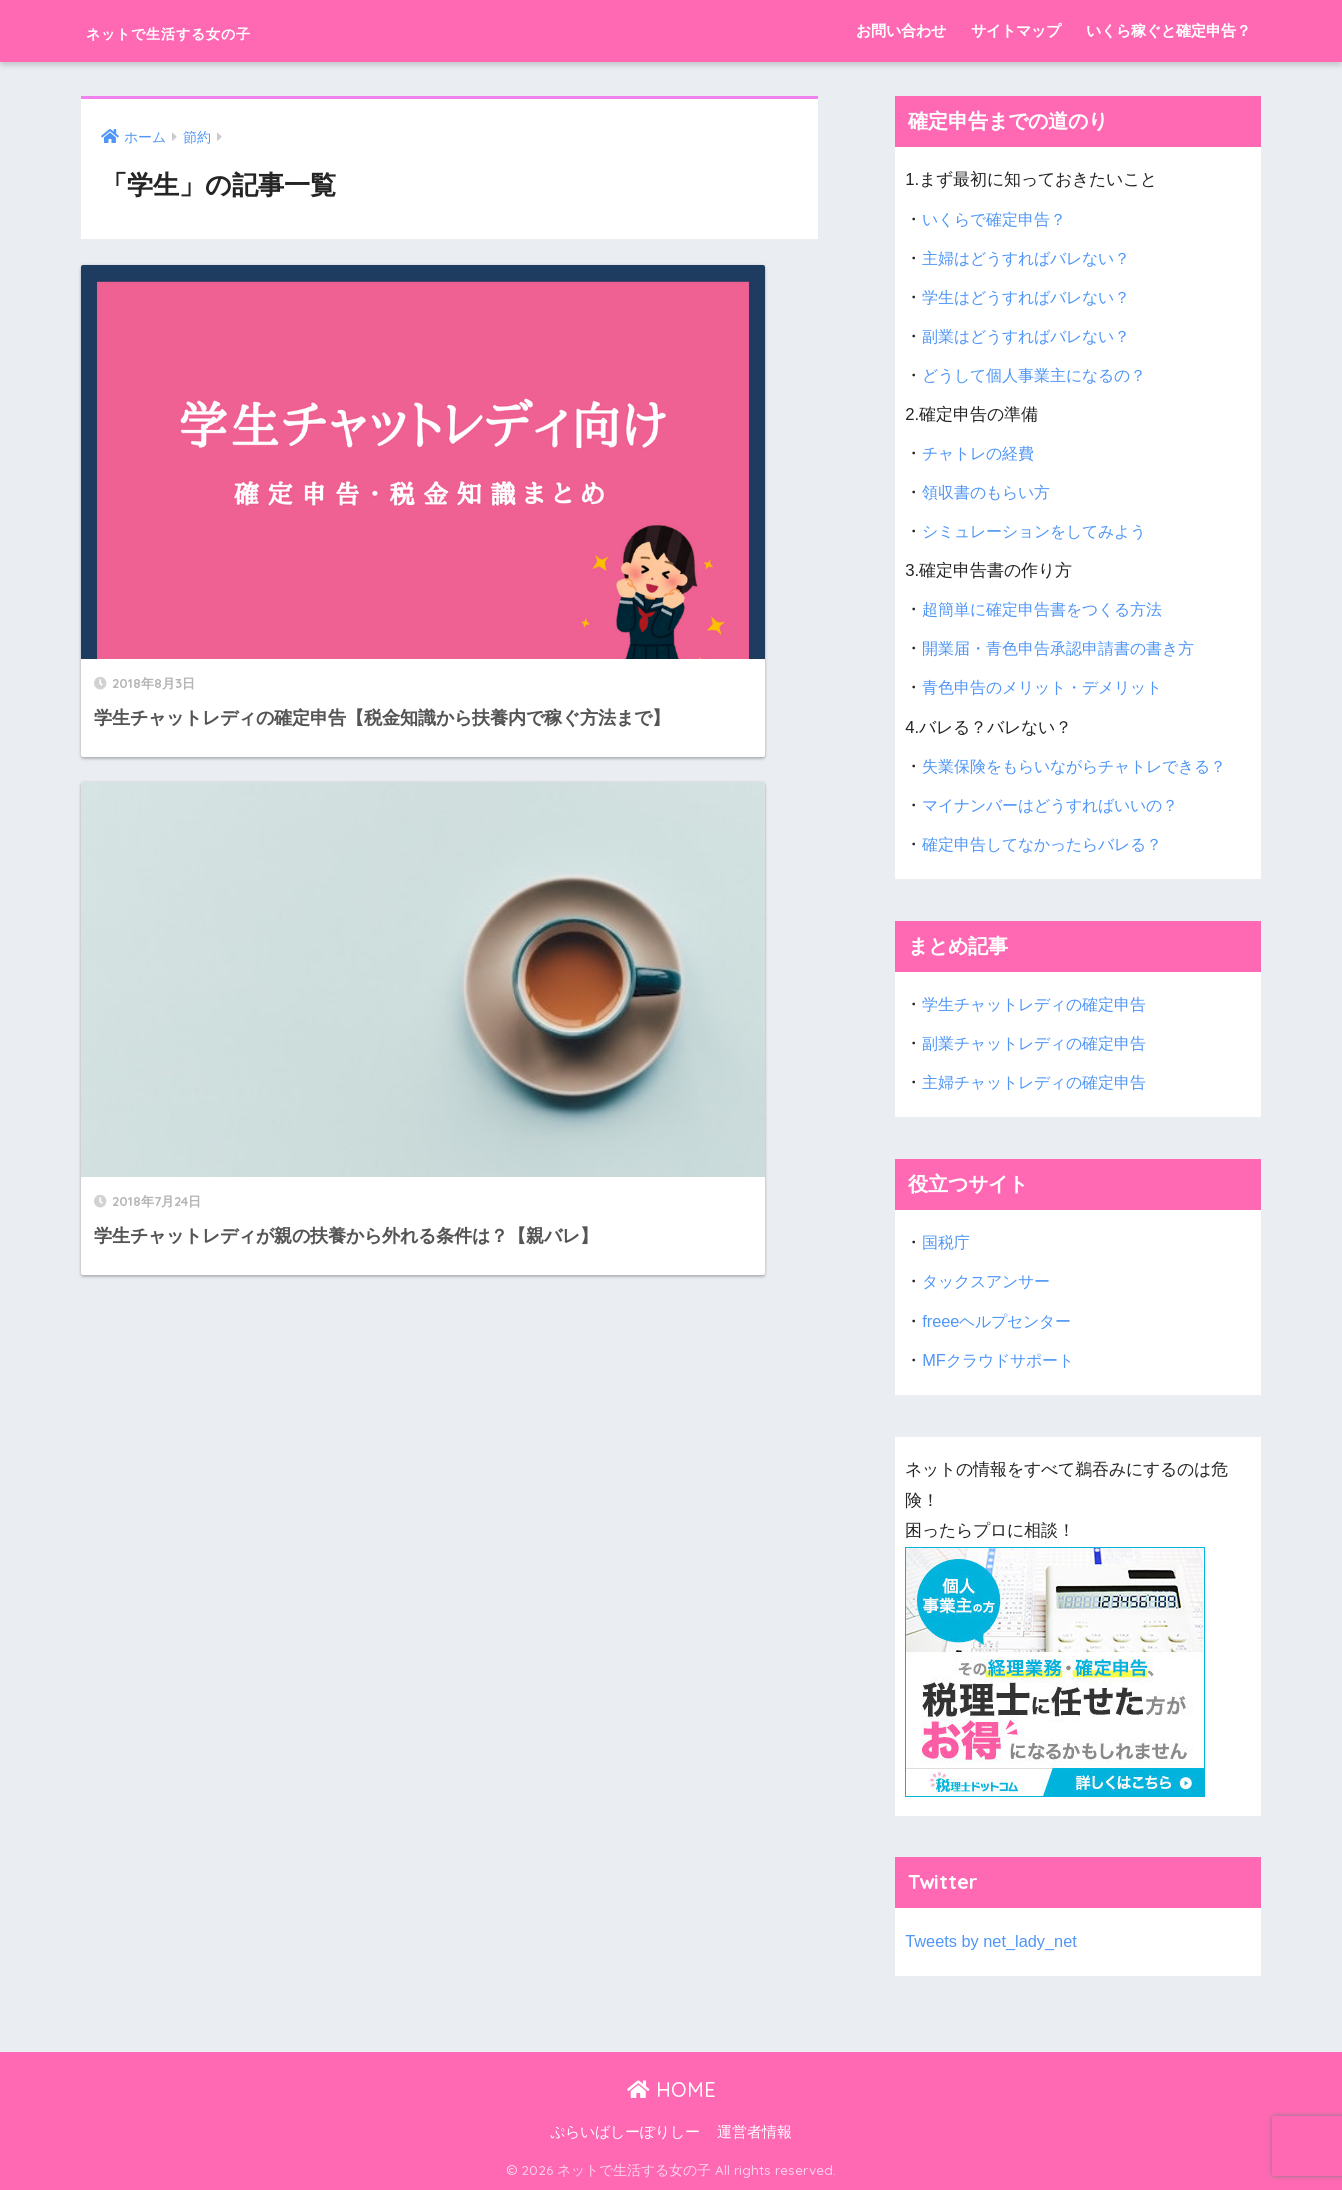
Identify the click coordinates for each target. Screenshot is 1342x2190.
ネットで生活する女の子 (221, 30)
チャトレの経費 (981, 453)
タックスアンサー (990, 1281)
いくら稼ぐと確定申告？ (1168, 30)
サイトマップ (1016, 30)
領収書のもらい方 (990, 492)
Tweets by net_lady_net (993, 1941)
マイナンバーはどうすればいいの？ (1058, 805)
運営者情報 (754, 2132)
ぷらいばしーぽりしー (625, 2132)
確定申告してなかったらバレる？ (1049, 844)
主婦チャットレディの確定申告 (1041, 1082)
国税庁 (947, 1242)
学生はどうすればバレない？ (1032, 297)
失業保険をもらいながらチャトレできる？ (1083, 766)
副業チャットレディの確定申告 (1041, 1043)
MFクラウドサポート (1002, 1360)
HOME (671, 2089)
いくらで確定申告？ (998, 219)
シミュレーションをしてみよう (1041, 531)
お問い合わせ (901, 30)
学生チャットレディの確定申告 (1041, 1004)
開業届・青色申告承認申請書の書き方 (1066, 648)
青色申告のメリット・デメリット (1049, 687)
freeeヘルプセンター (1000, 1321)
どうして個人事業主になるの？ (1041, 375)
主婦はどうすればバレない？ (1032, 258)
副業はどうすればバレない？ (1032, 336)
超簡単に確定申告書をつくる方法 (1049, 609)
